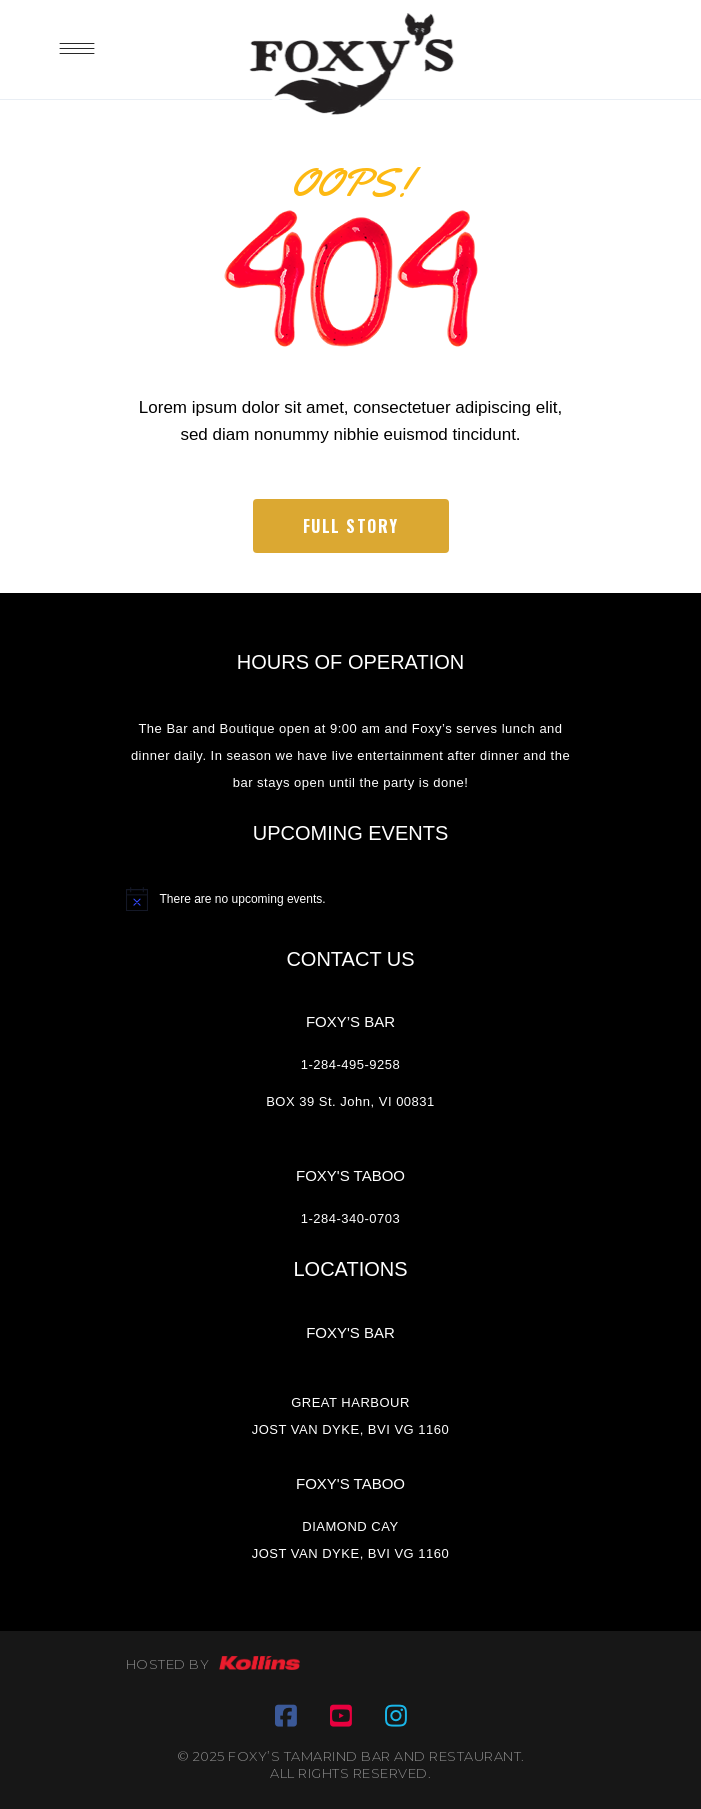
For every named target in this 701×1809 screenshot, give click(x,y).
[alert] (351, 899)
